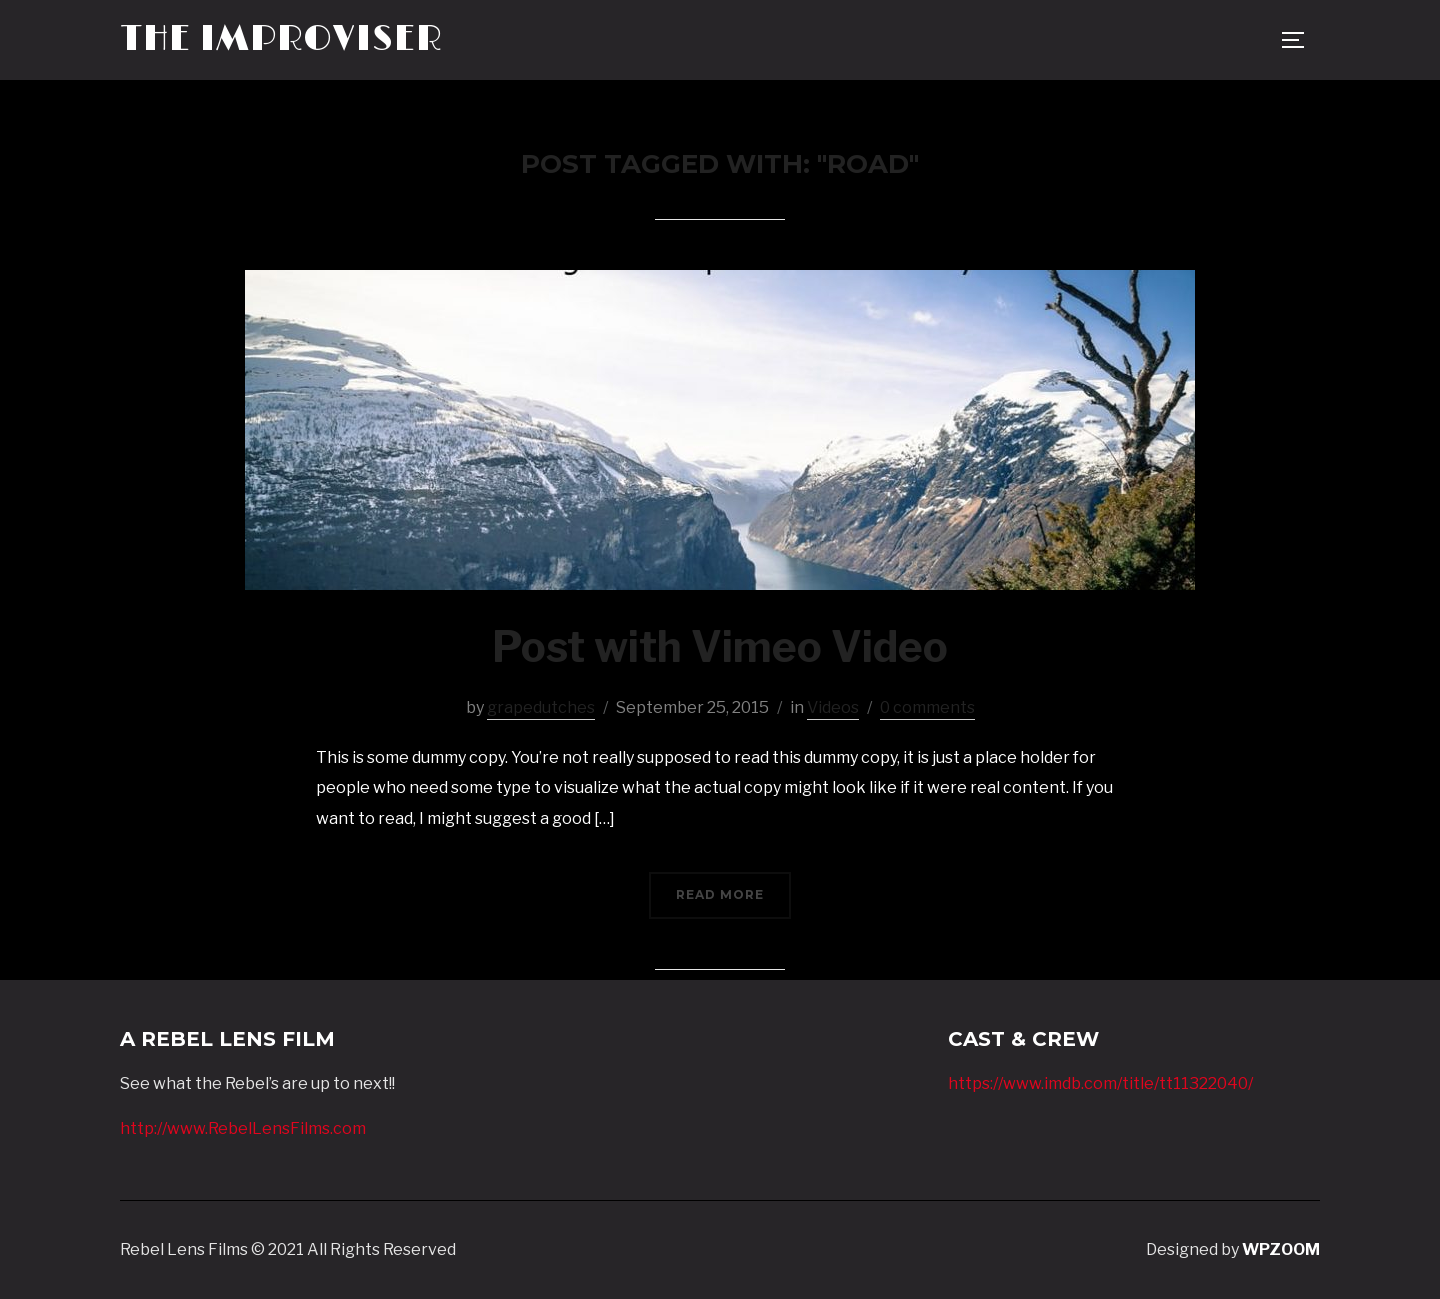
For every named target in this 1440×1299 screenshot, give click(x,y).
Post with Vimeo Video (720, 646)
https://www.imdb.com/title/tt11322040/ (1100, 1083)
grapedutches (541, 707)
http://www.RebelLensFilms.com (243, 1128)
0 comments (927, 707)
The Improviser (281, 39)
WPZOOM (1281, 1249)
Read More (720, 894)
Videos (833, 707)
